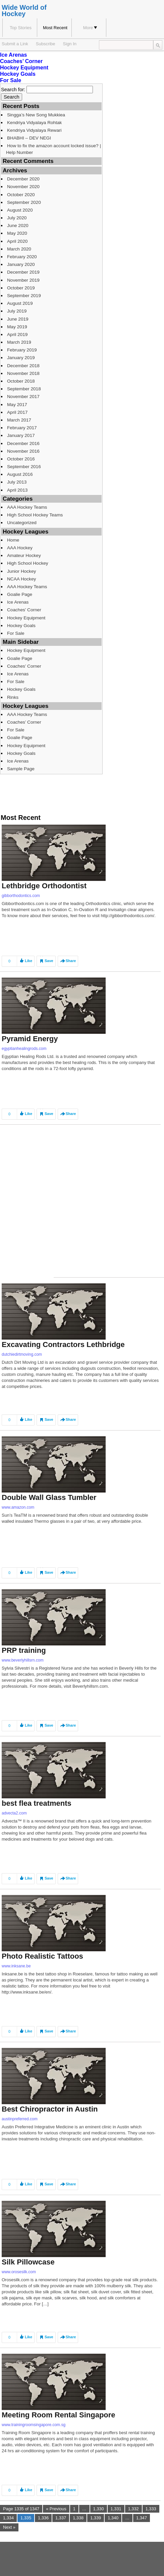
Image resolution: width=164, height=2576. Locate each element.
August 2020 (20, 210)
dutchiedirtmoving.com (22, 1354)
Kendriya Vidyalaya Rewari (34, 130)
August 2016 (20, 474)
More (90, 27)
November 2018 (23, 373)
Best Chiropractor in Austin (50, 2109)
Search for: (13, 89)
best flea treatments (36, 1803)
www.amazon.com (18, 1507)
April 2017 (17, 412)
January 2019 (21, 357)
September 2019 (24, 295)
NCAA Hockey (21, 578)
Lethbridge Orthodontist (44, 886)
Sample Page (21, 768)
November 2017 (23, 396)
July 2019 (16, 311)
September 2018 (24, 388)
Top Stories (21, 27)
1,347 (141, 2517)
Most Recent (55, 27)
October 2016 (21, 458)
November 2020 (23, 186)
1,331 (116, 2508)
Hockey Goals (18, 74)
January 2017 (21, 435)
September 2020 (24, 202)
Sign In (69, 43)
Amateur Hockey (24, 555)
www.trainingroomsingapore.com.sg (33, 2424)
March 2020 (19, 248)
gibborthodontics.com (21, 895)
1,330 (98, 2508)
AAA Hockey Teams (27, 507)
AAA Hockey (20, 547)
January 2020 (21, 264)
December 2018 (23, 365)
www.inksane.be (16, 1966)
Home (13, 540)
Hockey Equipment (24, 67)
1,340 (113, 2517)
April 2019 (17, 334)
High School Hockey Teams (35, 514)
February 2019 (22, 349)
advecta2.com (14, 1813)
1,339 (95, 2517)
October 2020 (21, 194)
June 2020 (18, 225)
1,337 (60, 2517)
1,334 (8, 2517)
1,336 (43, 2517)
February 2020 (22, 256)
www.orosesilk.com (19, 2272)
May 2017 (17, 404)
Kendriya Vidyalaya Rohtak (34, 122)
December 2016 (23, 443)
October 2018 (21, 381)
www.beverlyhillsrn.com (23, 1660)
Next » (9, 2527)
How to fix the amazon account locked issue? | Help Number (53, 149)
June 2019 (18, 319)
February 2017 (22, 427)
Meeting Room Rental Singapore (58, 2415)
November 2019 (23, 280)
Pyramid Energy (30, 1038)
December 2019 (23, 272)
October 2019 (21, 287)
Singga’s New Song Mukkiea (36, 114)
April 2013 (17, 490)
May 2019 (17, 326)
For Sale (10, 80)
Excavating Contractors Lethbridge (63, 1344)
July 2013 (16, 482)
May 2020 (17, 233)
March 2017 (19, 420)
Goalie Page (19, 594)
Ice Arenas (13, 55)
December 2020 (23, 178)
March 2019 (19, 342)
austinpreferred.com (20, 2119)
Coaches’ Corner (21, 61)
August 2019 (20, 303)
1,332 (133, 2508)
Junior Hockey (21, 571)
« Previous (56, 2508)
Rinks (12, 697)
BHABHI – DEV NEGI (29, 138)
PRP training (24, 1650)
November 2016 (23, 451)
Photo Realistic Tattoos (42, 1956)
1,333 (151, 2508)
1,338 (78, 2517)
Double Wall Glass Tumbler (49, 1497)
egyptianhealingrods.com (24, 1048)
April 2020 (17, 241)
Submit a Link (15, 43)
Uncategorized (22, 522)
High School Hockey (27, 563)
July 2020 (16, 217)
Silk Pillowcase (28, 2262)
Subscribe (45, 43)
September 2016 (24, 466)
